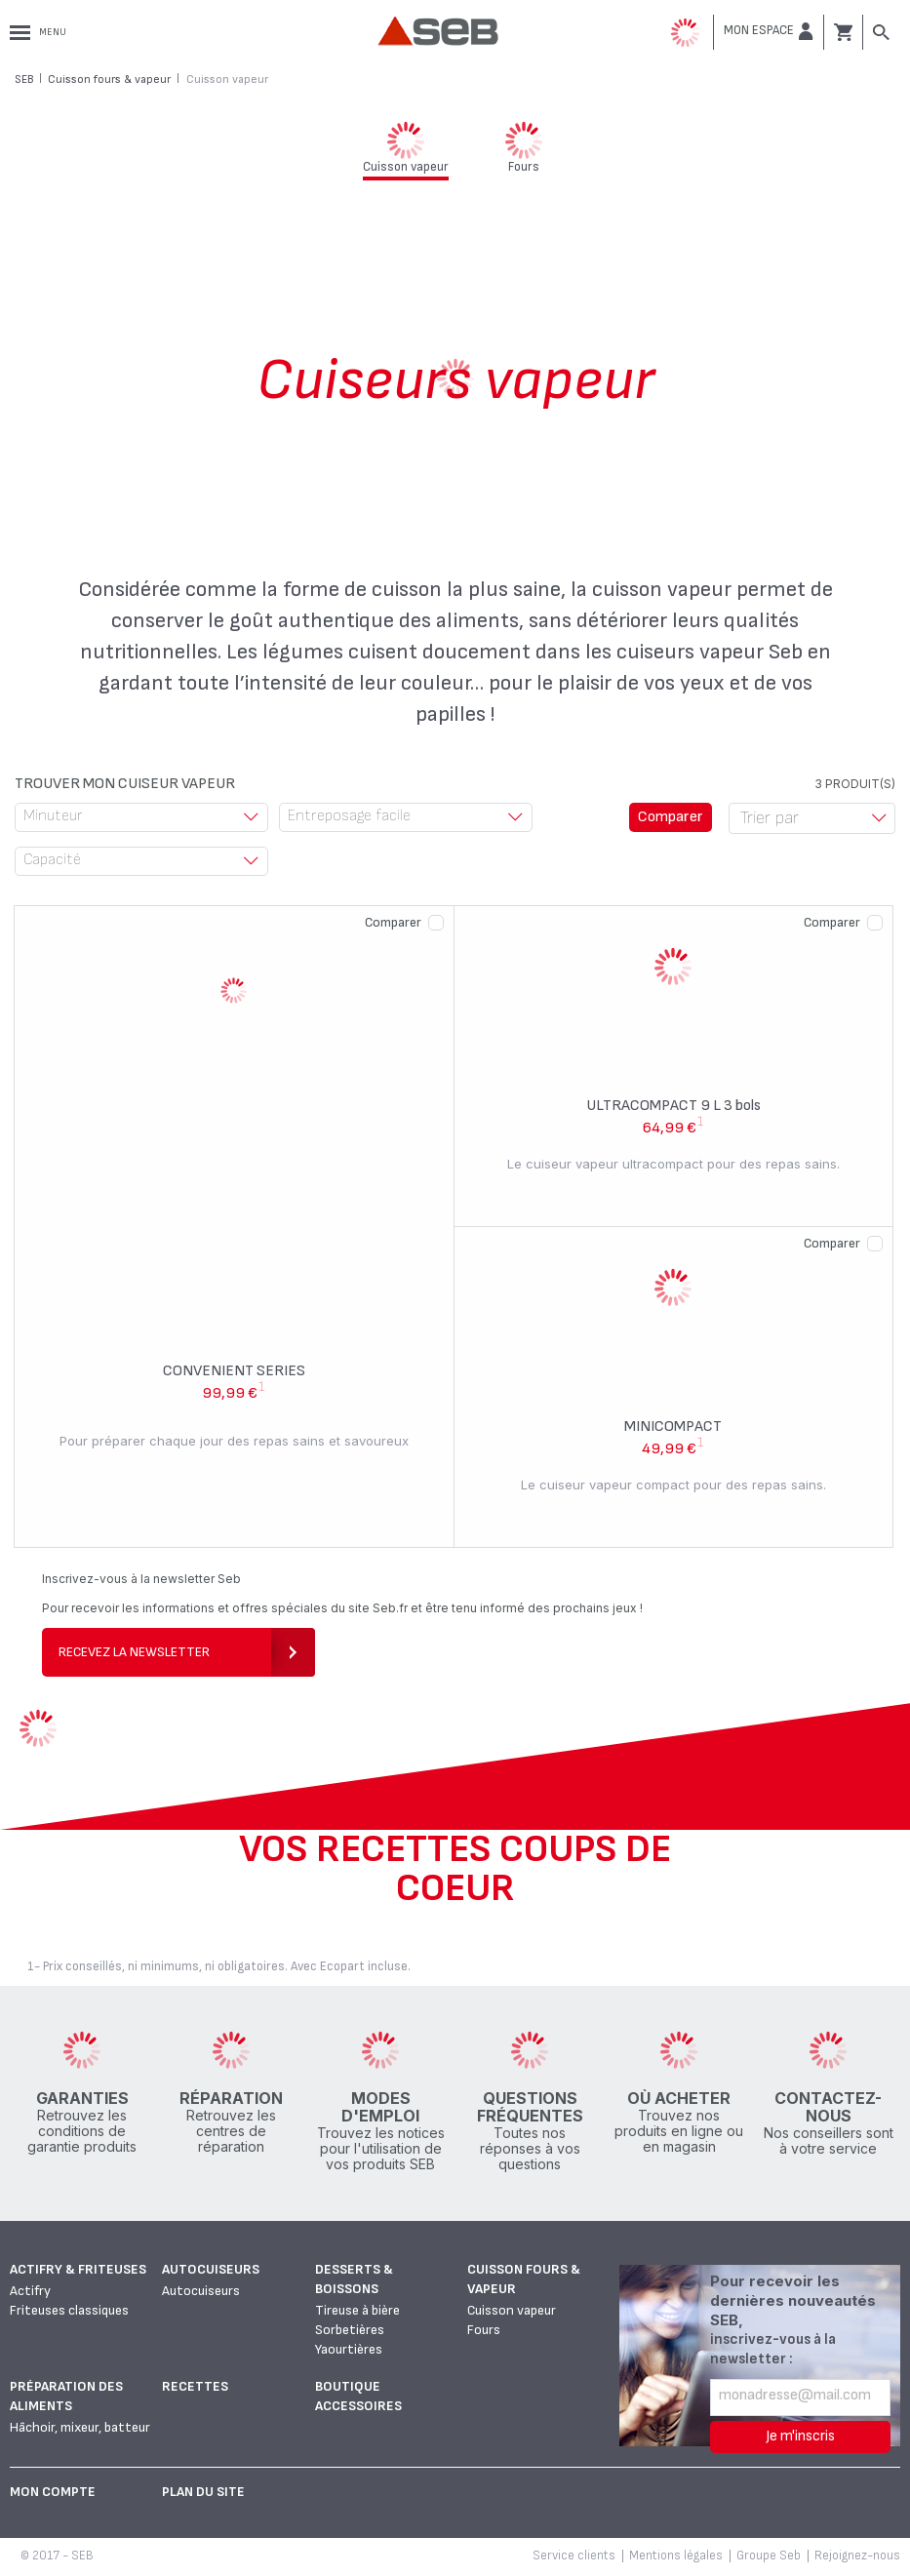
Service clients (574, 2555)
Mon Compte (53, 2491)
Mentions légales (676, 2555)
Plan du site (203, 2491)
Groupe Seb (768, 2555)
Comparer (393, 922)
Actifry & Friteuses (78, 2269)
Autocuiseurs (210, 2269)
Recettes (195, 2386)
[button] (768, 31)
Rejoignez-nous (857, 2555)
